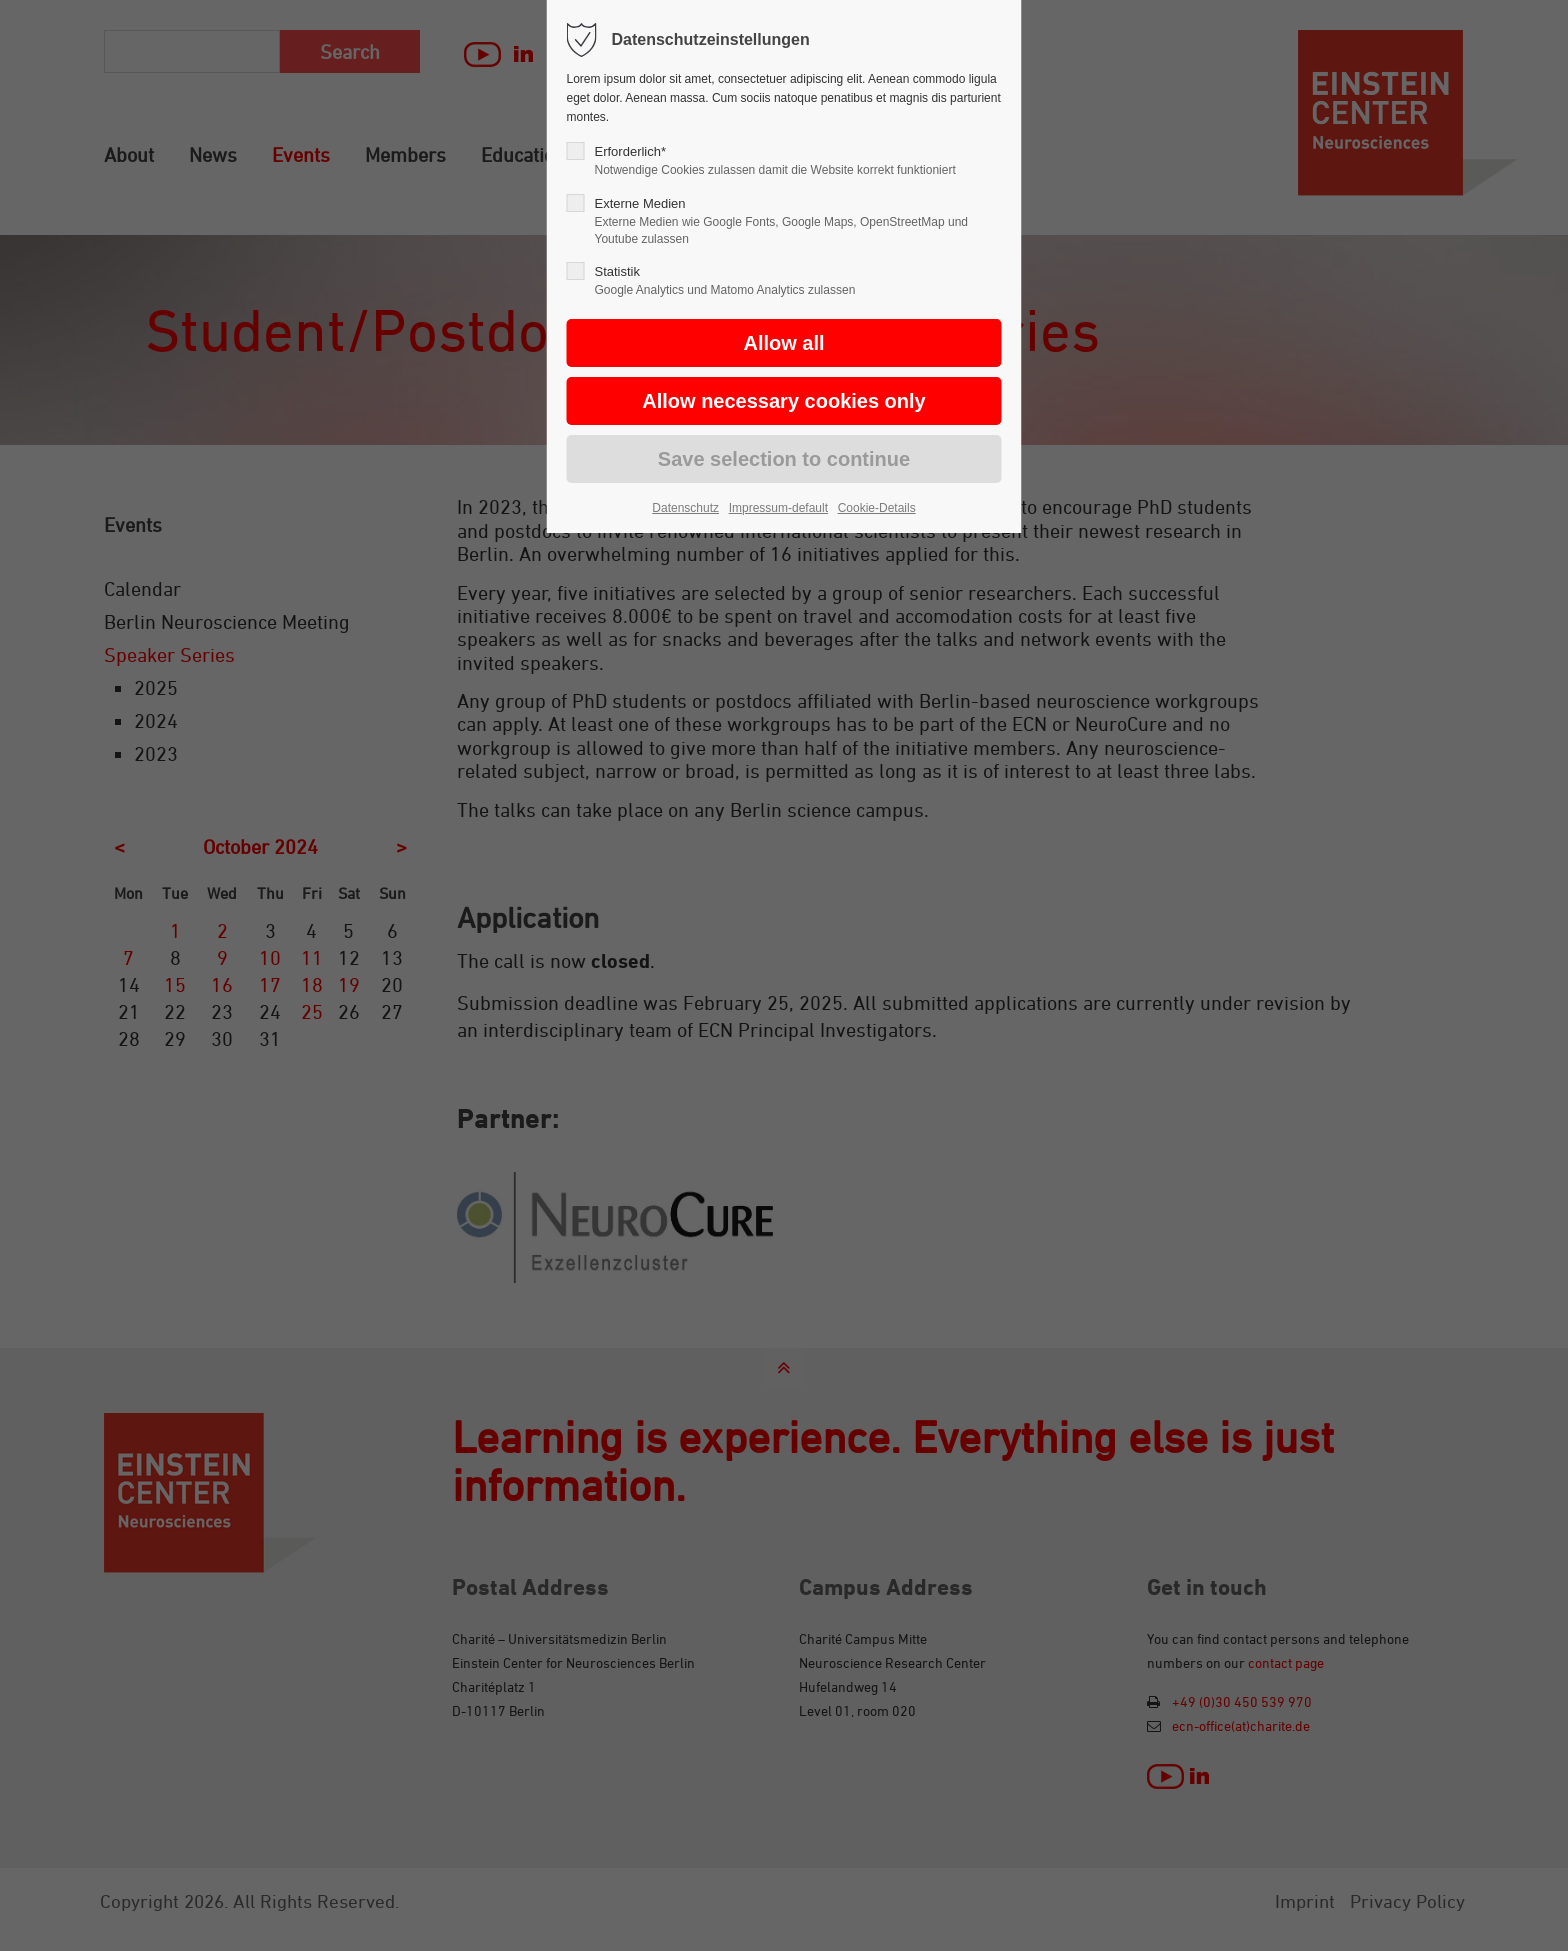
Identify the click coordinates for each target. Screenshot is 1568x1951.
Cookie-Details (877, 508)
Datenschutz (685, 508)
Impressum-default (778, 508)
